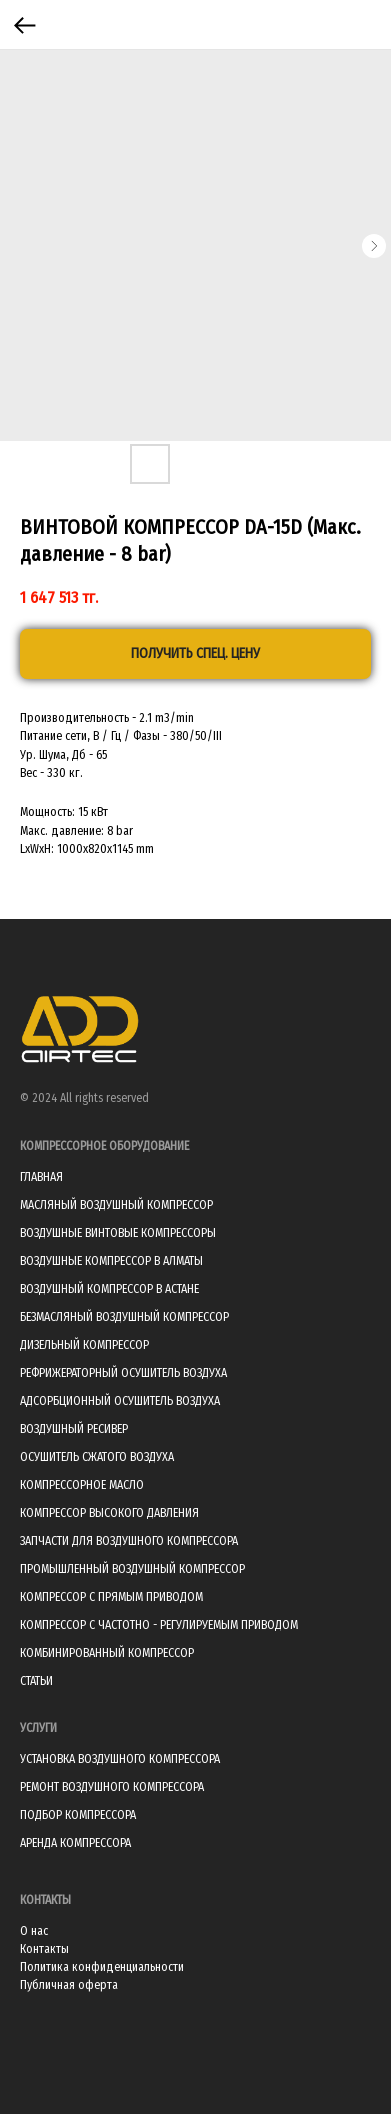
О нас (34, 1931)
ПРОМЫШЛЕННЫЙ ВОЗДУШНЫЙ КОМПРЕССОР (132, 1569)
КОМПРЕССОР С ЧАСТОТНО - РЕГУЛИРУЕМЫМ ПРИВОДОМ (159, 1625)
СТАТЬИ (36, 1681)
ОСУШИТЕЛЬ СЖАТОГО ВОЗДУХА (97, 1457)
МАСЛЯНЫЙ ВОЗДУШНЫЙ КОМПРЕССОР (116, 1205)
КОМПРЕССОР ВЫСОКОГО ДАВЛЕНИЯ (109, 1513)
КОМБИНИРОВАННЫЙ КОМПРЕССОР (107, 1653)
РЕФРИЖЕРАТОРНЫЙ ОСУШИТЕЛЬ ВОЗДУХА (123, 1373)
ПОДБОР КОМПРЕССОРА (78, 1815)
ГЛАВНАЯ (41, 1177)
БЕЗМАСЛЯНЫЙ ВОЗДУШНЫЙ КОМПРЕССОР (124, 1317)
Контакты (44, 1949)
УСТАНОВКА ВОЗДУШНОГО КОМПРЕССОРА (120, 1759)
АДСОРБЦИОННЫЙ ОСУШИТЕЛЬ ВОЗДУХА (120, 1401)
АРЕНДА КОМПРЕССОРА (75, 1843)
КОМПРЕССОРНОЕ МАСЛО (82, 1485)
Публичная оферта (69, 1985)
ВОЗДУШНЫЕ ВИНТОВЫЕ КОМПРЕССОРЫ (118, 1233)
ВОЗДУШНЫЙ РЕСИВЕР (74, 1429)
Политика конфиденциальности (102, 1967)
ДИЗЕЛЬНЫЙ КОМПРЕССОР (84, 1345)
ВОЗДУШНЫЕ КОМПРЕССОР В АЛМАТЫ (111, 1261)
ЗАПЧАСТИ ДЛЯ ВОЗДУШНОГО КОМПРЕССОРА (129, 1541)
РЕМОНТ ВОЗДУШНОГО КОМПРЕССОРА (112, 1787)
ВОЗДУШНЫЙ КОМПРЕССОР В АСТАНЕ (109, 1289)
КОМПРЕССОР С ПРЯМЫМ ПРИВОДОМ (111, 1597)
